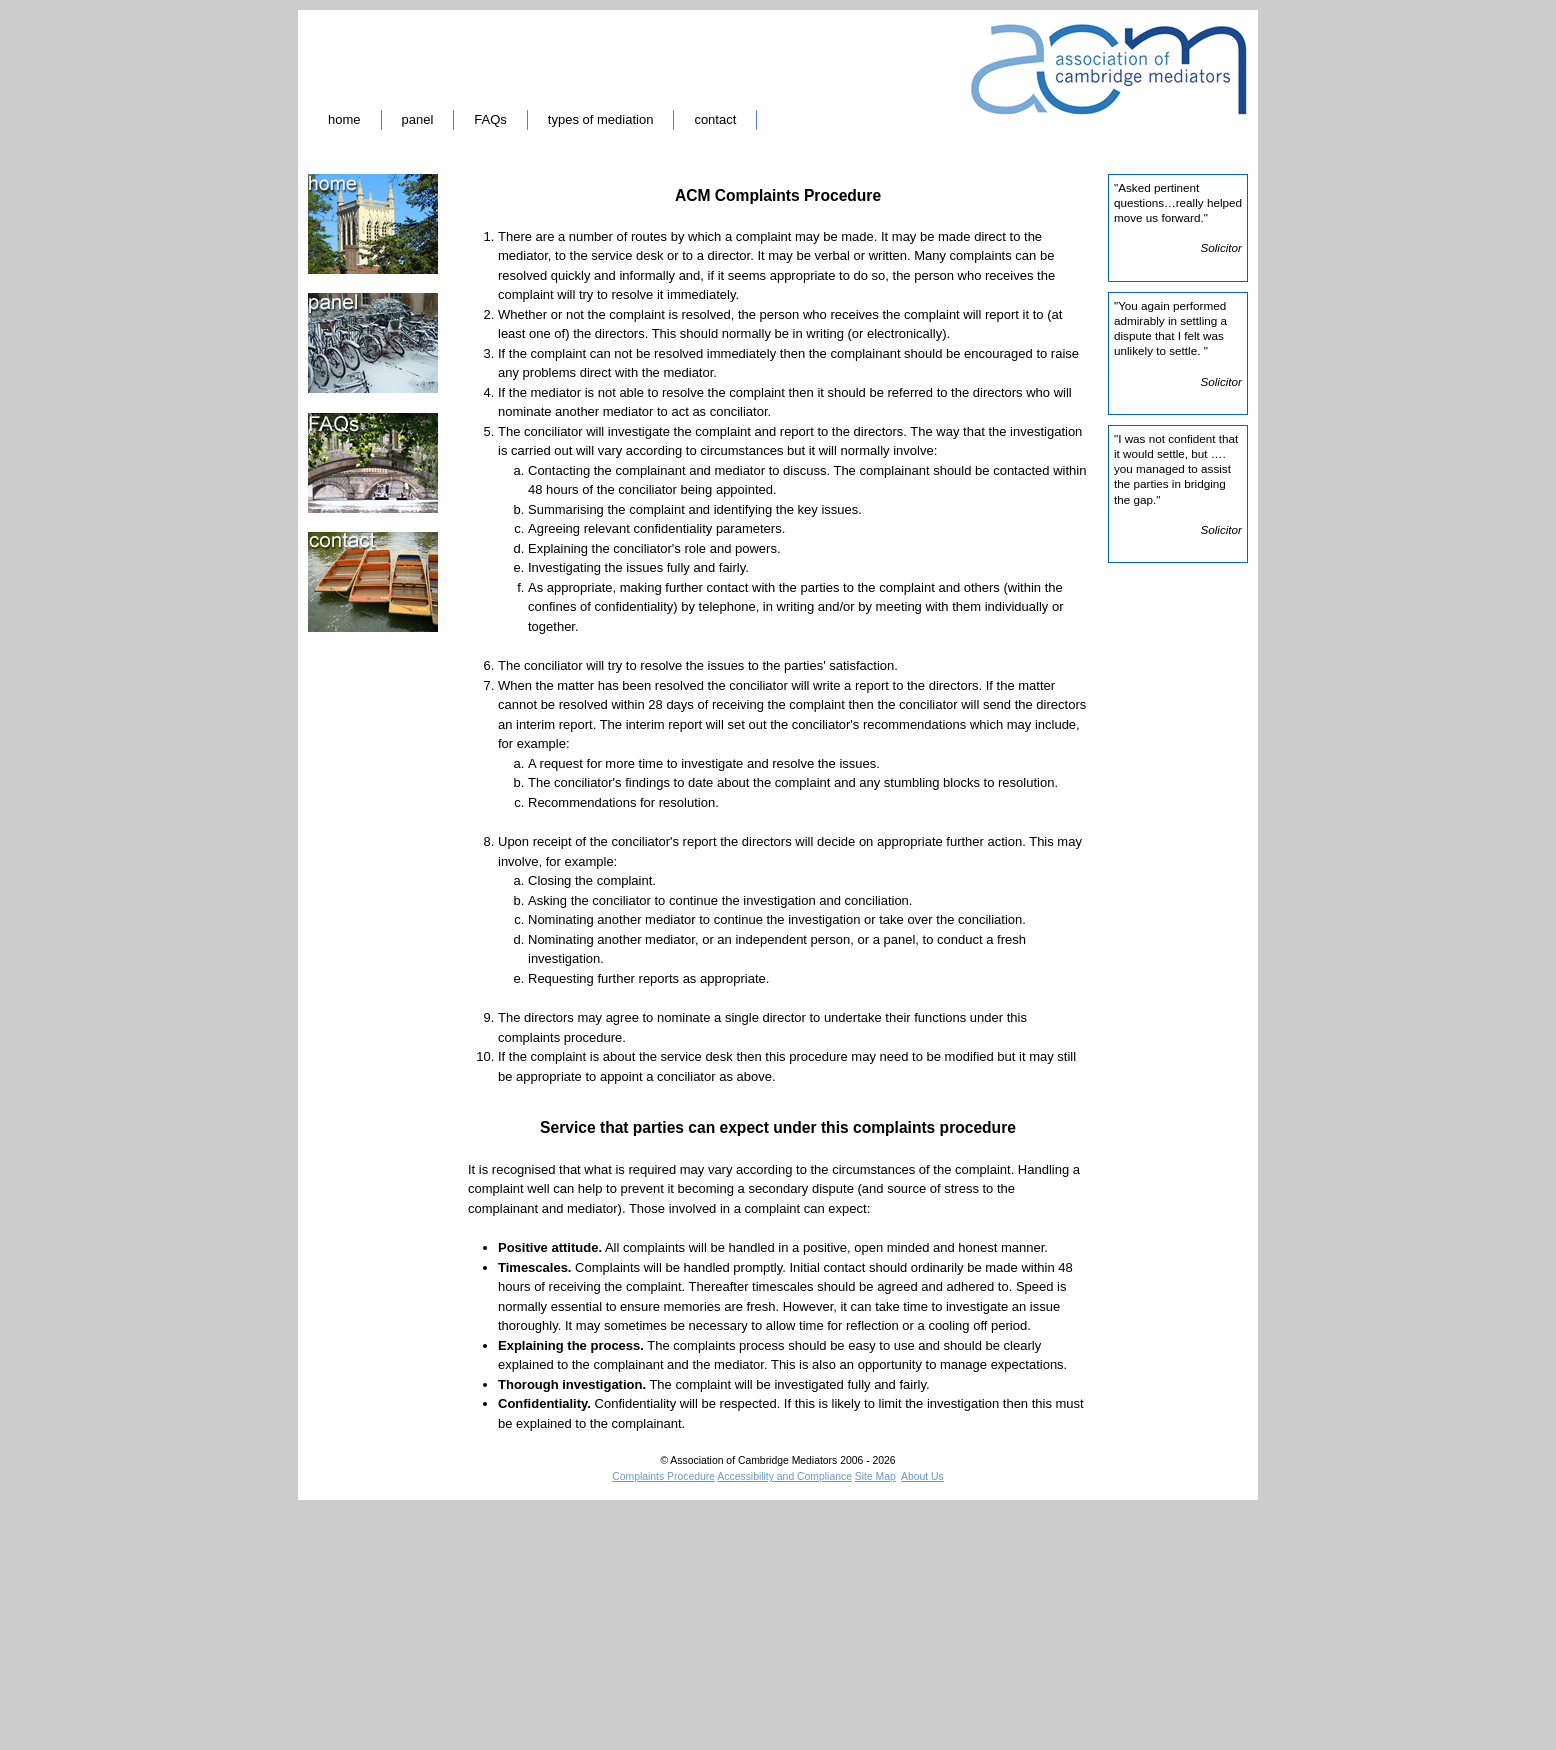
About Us (922, 1476)
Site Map (875, 1476)
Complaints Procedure (663, 1476)
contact (715, 119)
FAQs (490, 119)
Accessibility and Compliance (784, 1476)
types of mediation (601, 119)
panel (418, 119)
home (344, 119)
